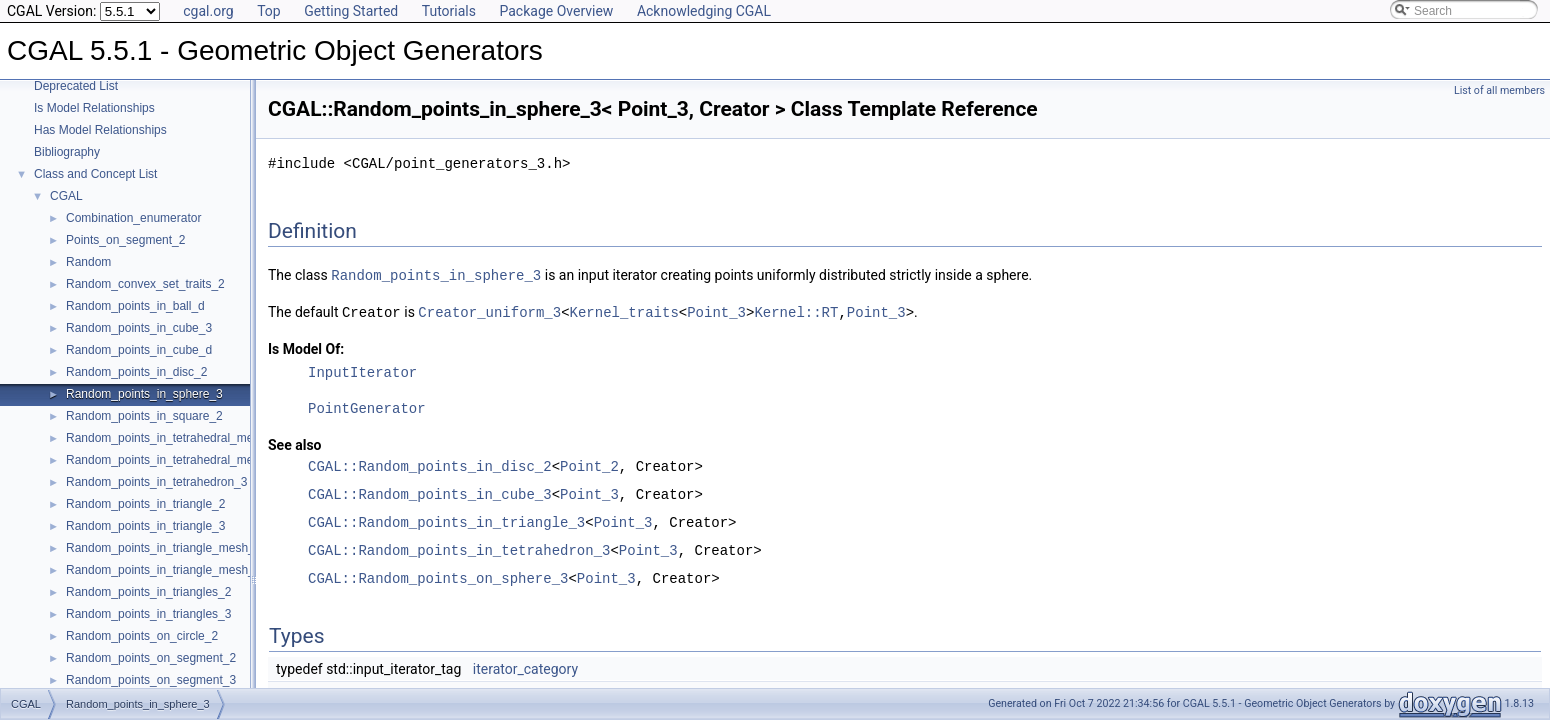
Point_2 (589, 464)
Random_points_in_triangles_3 (148, 614)
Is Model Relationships (94, 108)
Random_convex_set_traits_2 (145, 284)
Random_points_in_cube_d (139, 350)
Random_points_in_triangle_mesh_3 (163, 570)
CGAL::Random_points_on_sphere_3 (438, 576)
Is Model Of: (306, 347)
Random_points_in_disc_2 (136, 372)
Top (269, 11)
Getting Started (351, 11)
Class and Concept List (95, 174)
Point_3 (716, 310)
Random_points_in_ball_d (135, 306)
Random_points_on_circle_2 (142, 636)
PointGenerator (367, 406)
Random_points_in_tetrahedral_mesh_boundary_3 (201, 460)
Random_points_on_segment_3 (151, 680)
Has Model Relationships (100, 130)
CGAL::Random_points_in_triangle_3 (446, 520)
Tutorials (449, 11)
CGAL (66, 196)
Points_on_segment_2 (125, 240)
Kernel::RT (796, 310)
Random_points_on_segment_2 (151, 658)
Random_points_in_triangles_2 (148, 592)
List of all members (1499, 90)
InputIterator (362, 370)
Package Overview (556, 11)
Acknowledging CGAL (704, 11)
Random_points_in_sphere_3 (144, 394)
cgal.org (208, 11)
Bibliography (67, 152)
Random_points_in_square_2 (144, 416)
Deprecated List (76, 86)
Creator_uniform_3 (489, 310)
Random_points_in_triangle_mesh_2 (163, 548)
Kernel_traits (624, 310)
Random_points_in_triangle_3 (145, 526)
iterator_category (525, 667)
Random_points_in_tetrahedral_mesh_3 (172, 438)
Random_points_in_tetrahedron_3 (156, 482)
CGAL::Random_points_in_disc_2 (430, 464)
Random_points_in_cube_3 (139, 328)
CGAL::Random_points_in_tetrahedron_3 (459, 548)
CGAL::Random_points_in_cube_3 (430, 492)
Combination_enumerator (133, 218)
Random (88, 262)
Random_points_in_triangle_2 (145, 504)
